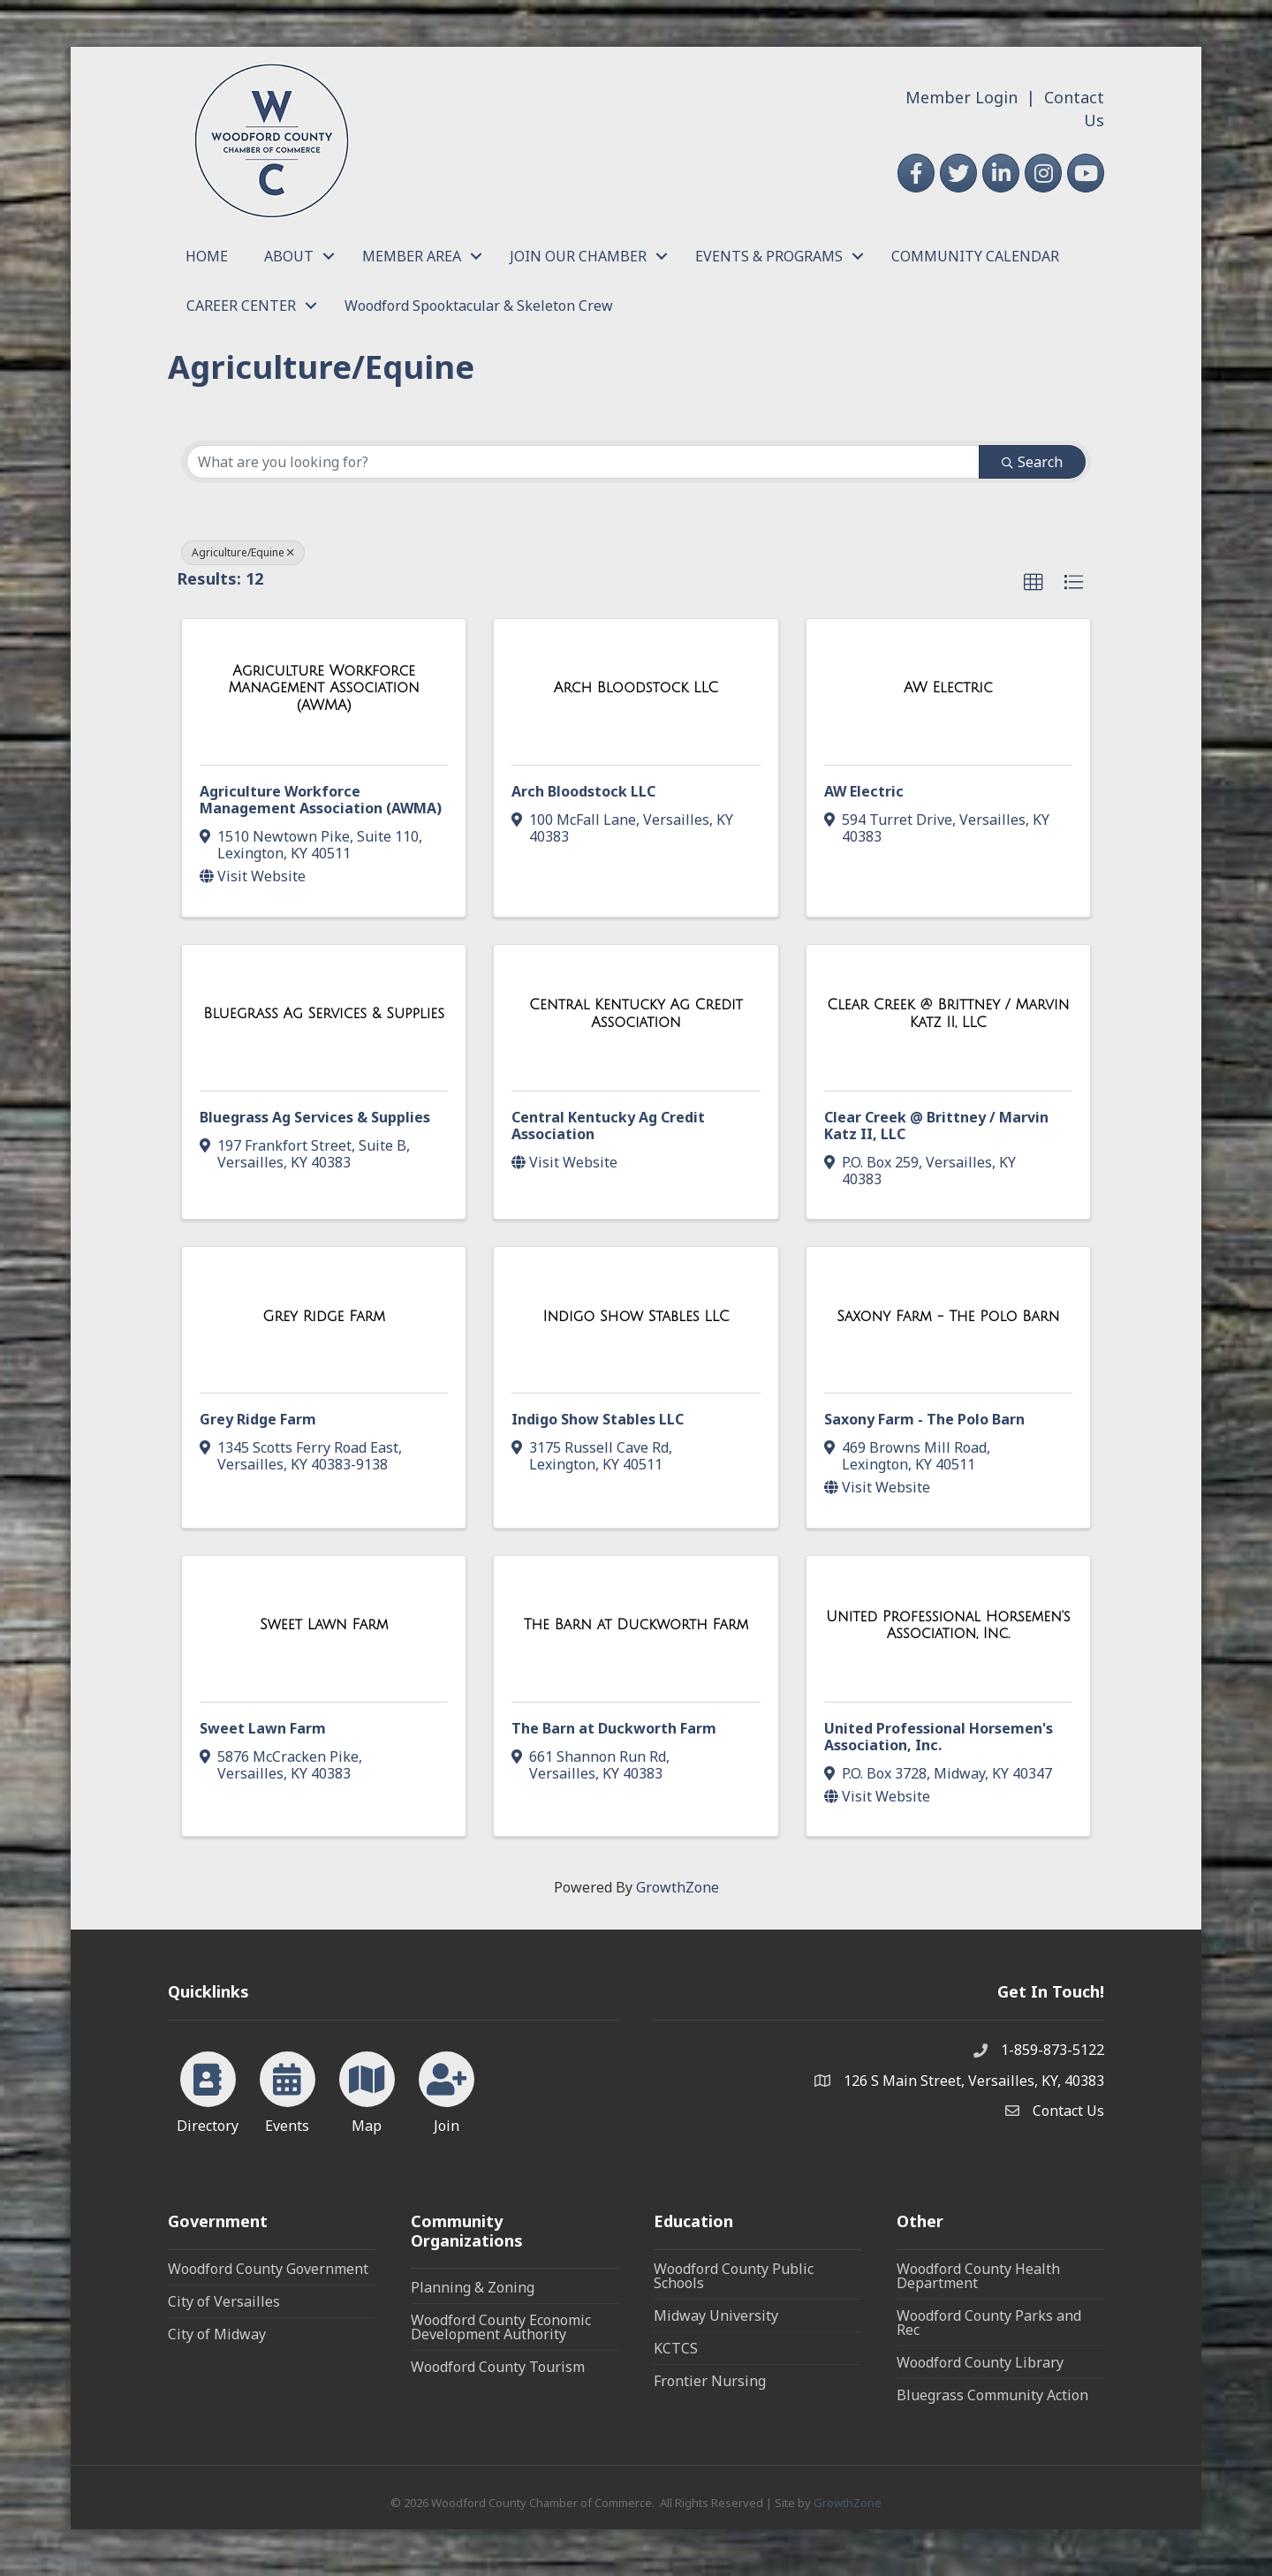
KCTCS (676, 2348)
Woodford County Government (268, 2268)
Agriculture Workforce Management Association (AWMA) (321, 800)
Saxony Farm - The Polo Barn (924, 1419)
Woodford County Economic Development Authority (501, 2327)
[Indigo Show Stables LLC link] (635, 1317)
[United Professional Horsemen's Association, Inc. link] (948, 1625)
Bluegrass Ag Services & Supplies (315, 1117)
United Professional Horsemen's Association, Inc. (938, 1737)
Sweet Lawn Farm (263, 1728)
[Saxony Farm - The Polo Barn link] (948, 1317)
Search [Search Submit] (1032, 462)
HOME (207, 256)
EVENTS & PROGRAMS (769, 256)
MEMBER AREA (411, 256)
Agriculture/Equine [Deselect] (243, 552)
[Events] (287, 2089)
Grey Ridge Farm (258, 1419)
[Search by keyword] (583, 462)
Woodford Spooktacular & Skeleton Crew (478, 305)
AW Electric (864, 791)
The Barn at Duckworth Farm (613, 1728)
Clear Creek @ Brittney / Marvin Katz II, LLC (936, 1125)
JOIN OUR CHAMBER (578, 256)
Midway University (716, 2315)
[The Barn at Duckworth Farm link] (636, 1625)
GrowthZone (677, 1887)
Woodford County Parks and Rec (989, 2322)
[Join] (446, 2089)
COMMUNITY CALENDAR (975, 256)
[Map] (367, 2089)
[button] (1033, 583)
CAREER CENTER (241, 305)
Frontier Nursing (710, 2381)
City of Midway (217, 2334)
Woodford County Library (980, 2362)
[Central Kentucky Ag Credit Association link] (635, 1013)
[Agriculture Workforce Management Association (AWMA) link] (324, 688)
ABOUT (289, 256)
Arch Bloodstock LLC (583, 791)
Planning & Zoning (472, 2287)
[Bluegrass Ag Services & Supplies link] (323, 1014)
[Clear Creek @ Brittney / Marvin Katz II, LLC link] (948, 1013)
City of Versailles (224, 2301)
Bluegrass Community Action (992, 2395)
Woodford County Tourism (498, 2366)
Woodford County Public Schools (734, 2276)
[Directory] (208, 2089)
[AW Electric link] (948, 688)
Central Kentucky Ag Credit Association (608, 1125)
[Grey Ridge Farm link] (323, 1317)
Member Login (961, 97)
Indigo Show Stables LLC (597, 1419)
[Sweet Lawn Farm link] (324, 1625)
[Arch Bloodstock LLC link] (636, 688)
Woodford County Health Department (978, 2276)
